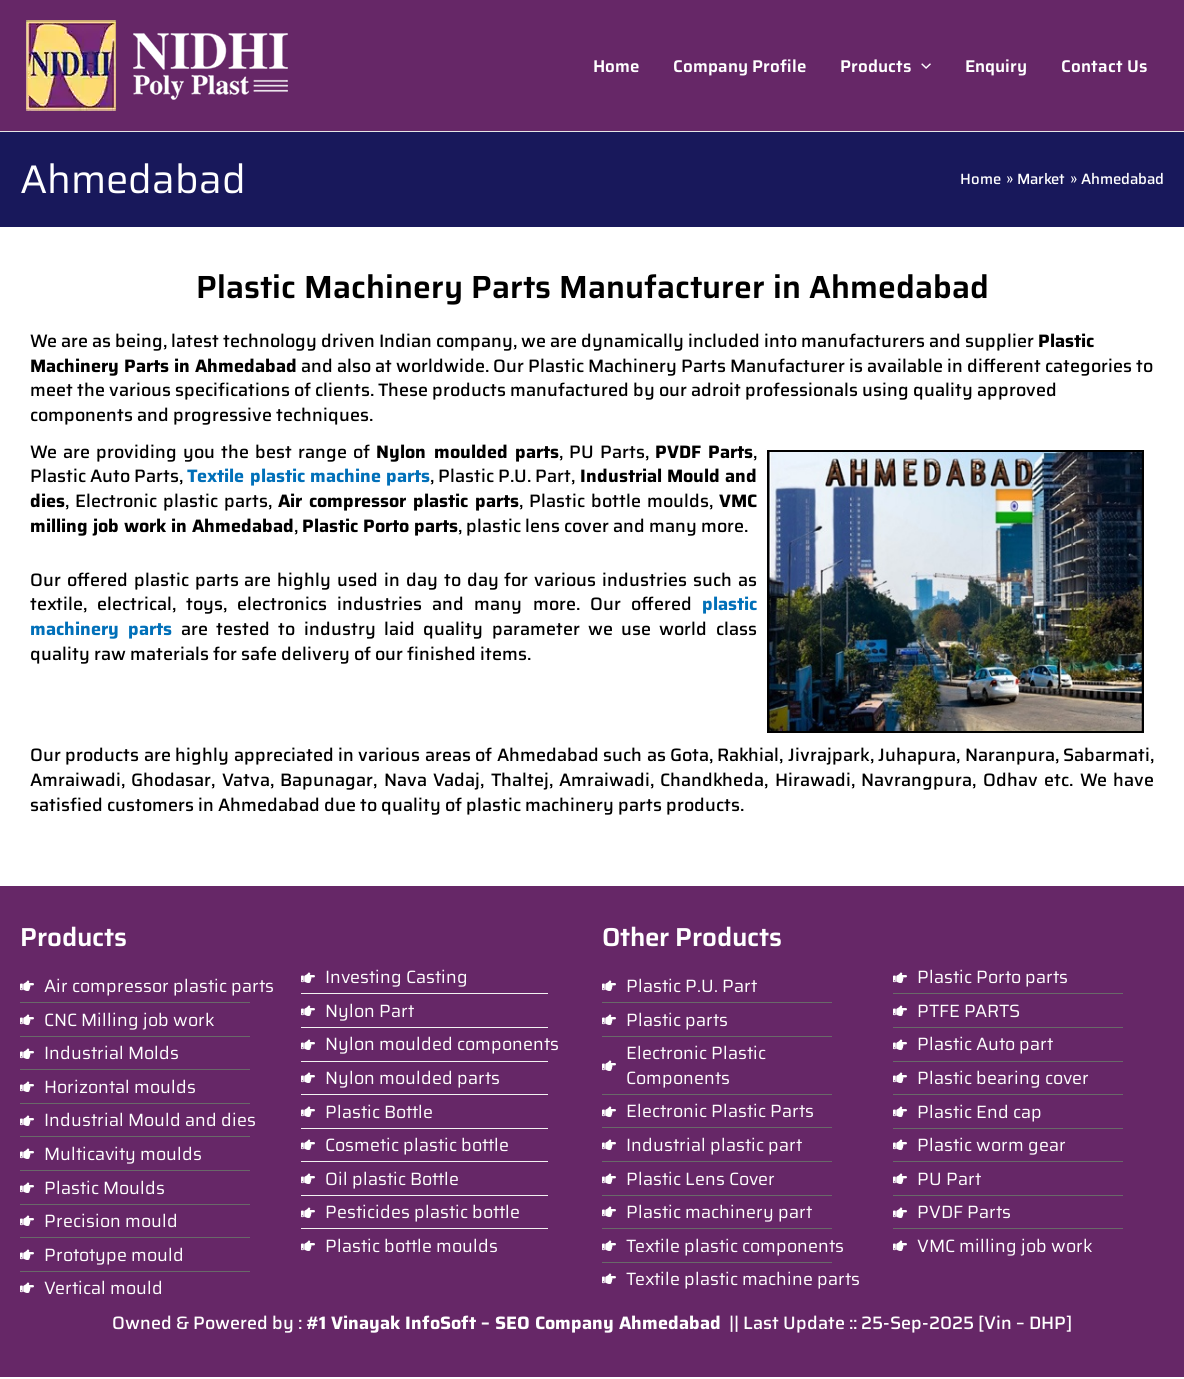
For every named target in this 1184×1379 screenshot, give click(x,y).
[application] (921, 66)
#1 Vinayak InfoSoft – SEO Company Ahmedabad (513, 1325)
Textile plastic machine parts (308, 476)
